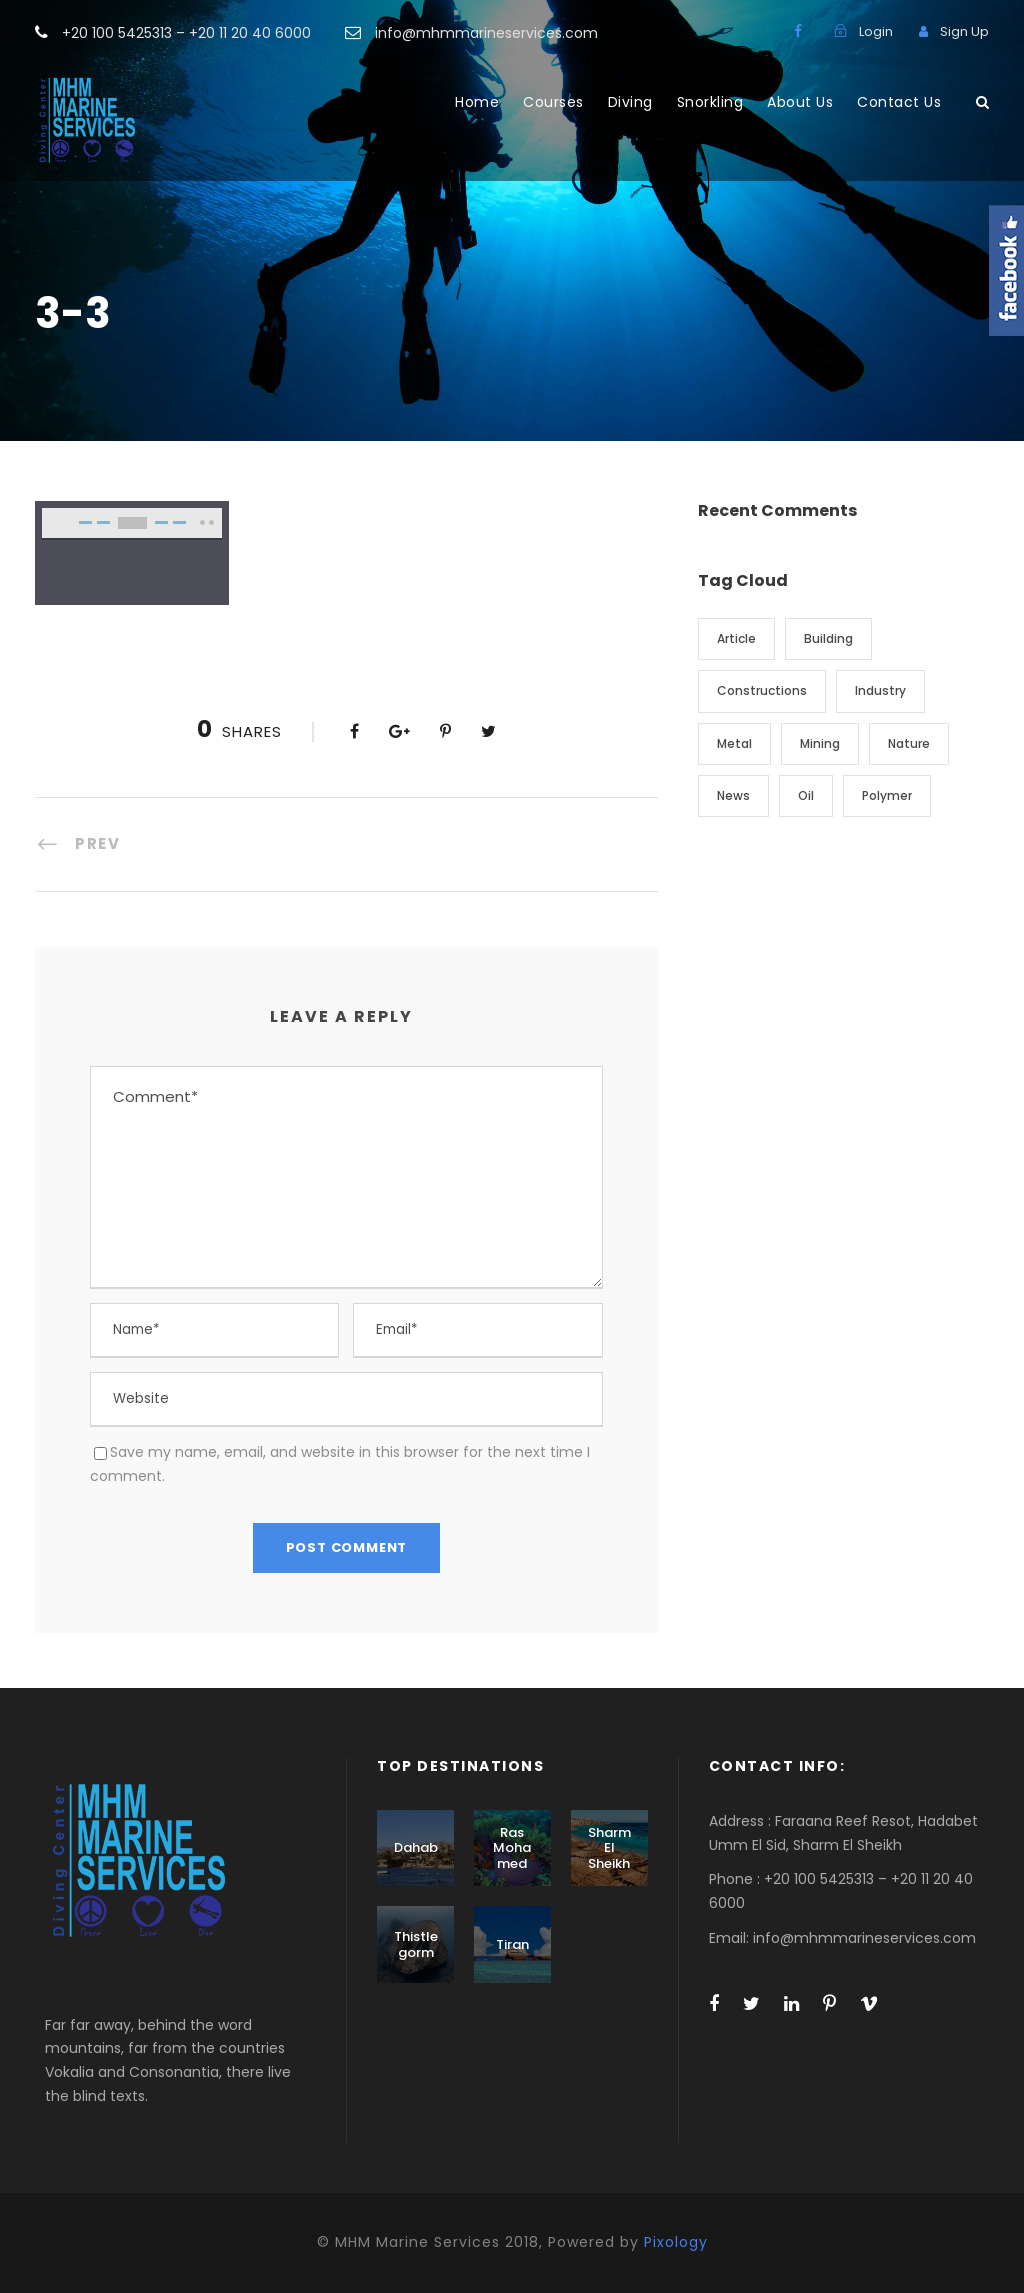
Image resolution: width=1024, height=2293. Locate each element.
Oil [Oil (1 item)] (806, 795)
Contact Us (899, 102)
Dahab (416, 1847)
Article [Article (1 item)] (736, 638)
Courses (553, 102)
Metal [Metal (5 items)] (734, 743)
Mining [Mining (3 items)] (820, 743)
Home (477, 102)
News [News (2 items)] (733, 795)
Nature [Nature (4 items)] (909, 743)
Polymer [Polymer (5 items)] (887, 795)
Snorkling (710, 102)
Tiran (512, 1944)
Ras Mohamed (512, 1848)
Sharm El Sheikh (609, 1848)
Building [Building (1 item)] (828, 638)
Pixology (676, 2242)
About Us (800, 102)
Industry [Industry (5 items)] (880, 690)
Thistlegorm (416, 1944)
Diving (630, 102)
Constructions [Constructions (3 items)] (762, 690)
